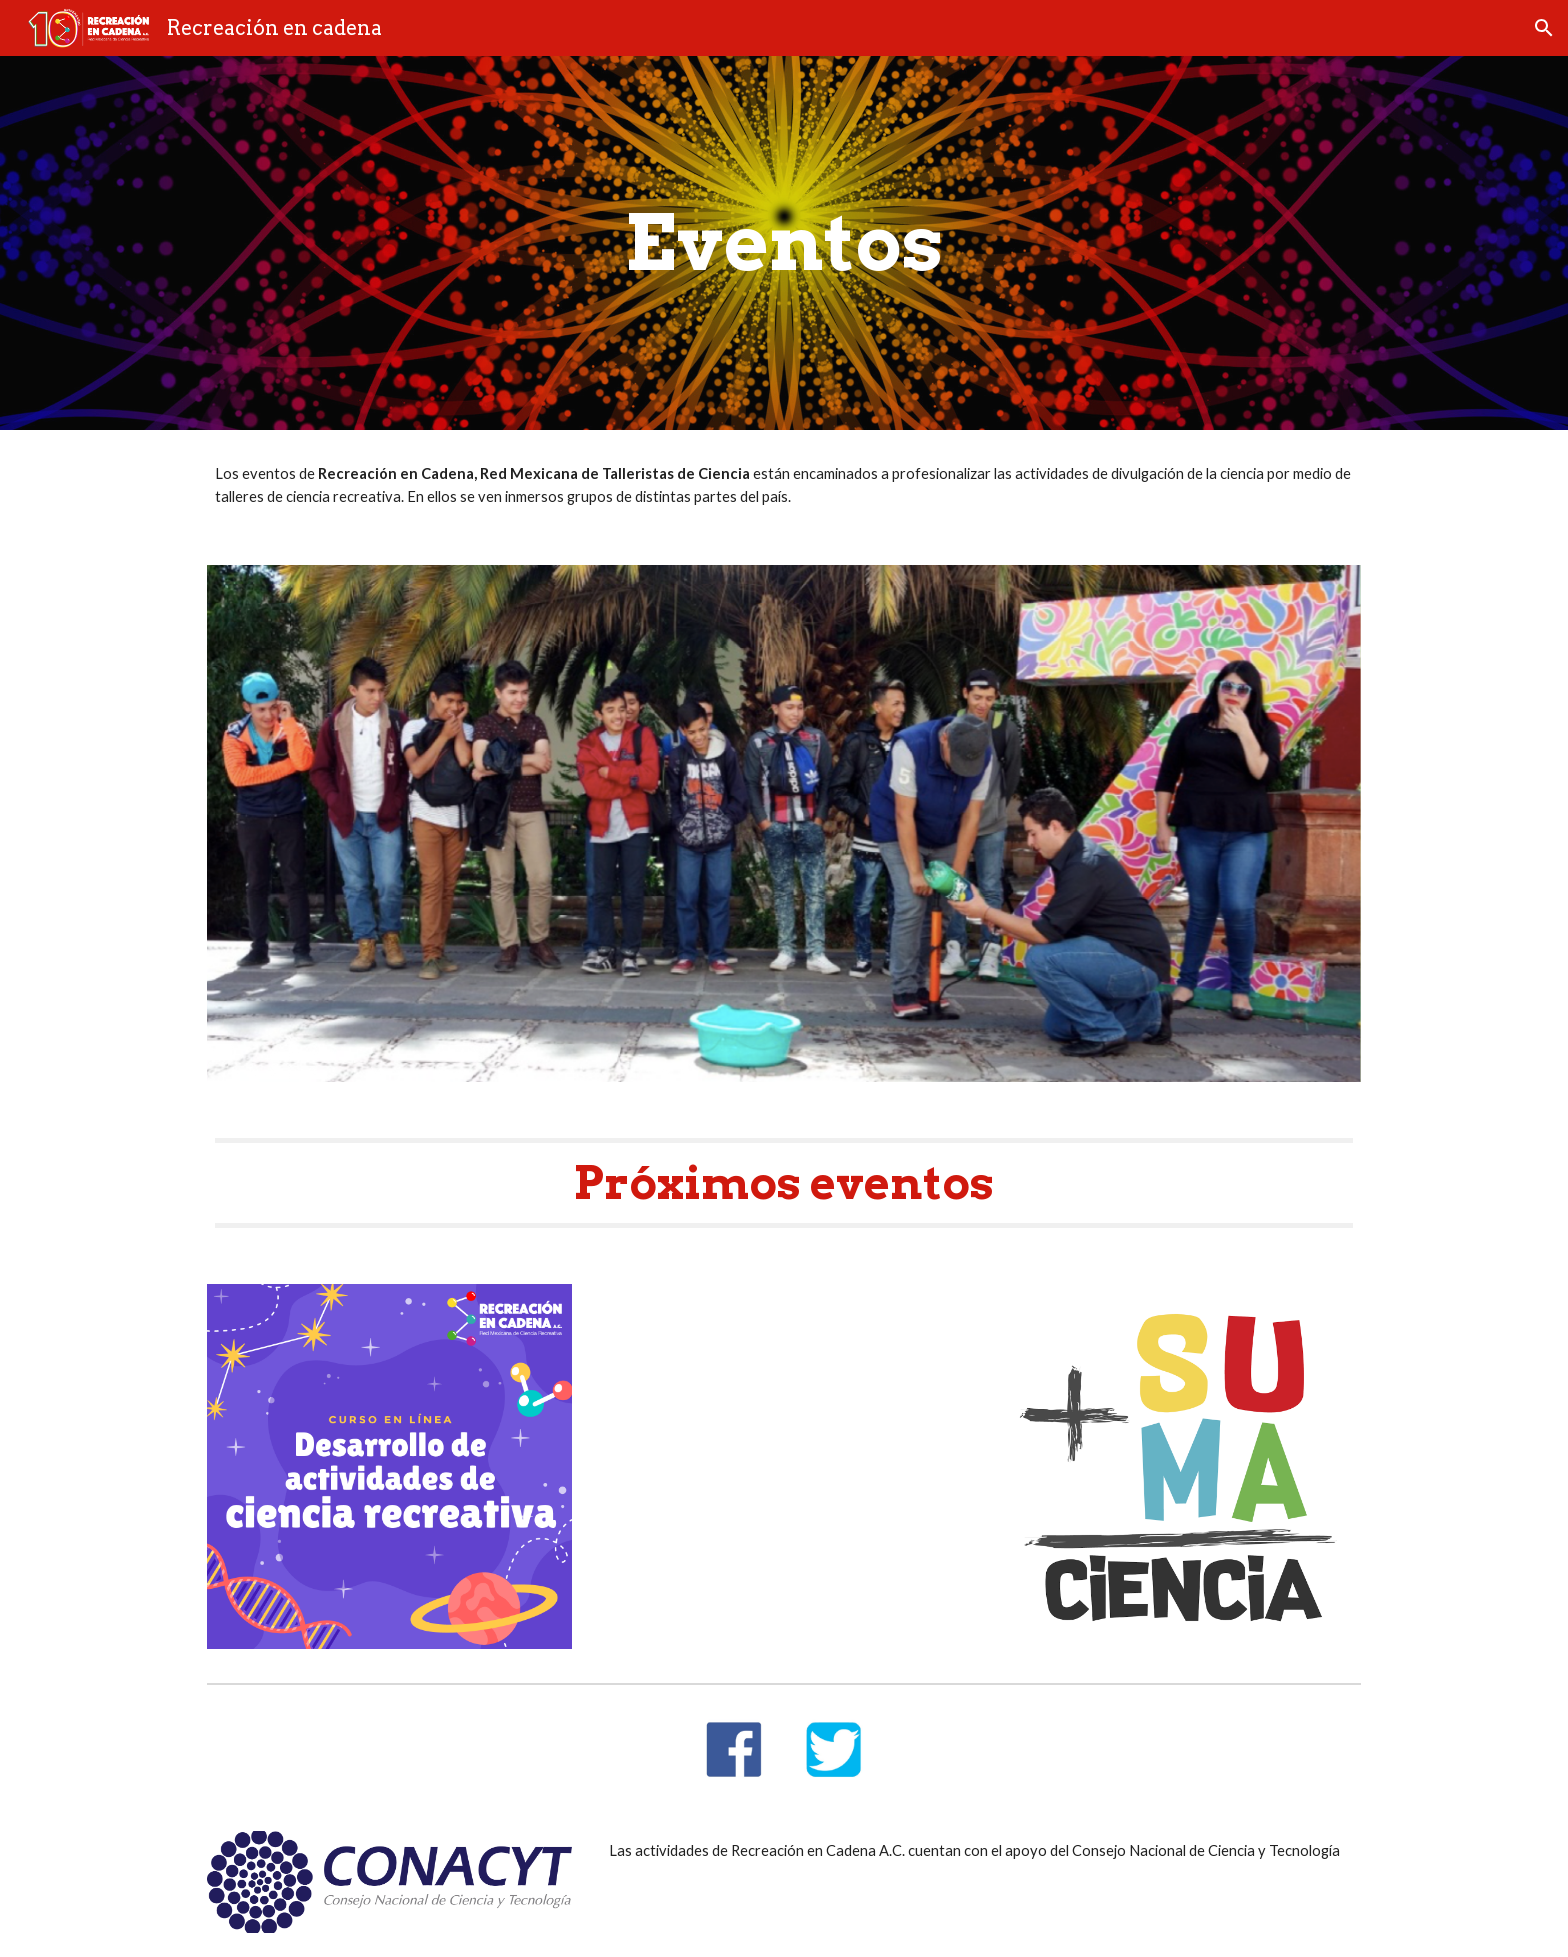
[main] (784, 243)
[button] (1544, 28)
